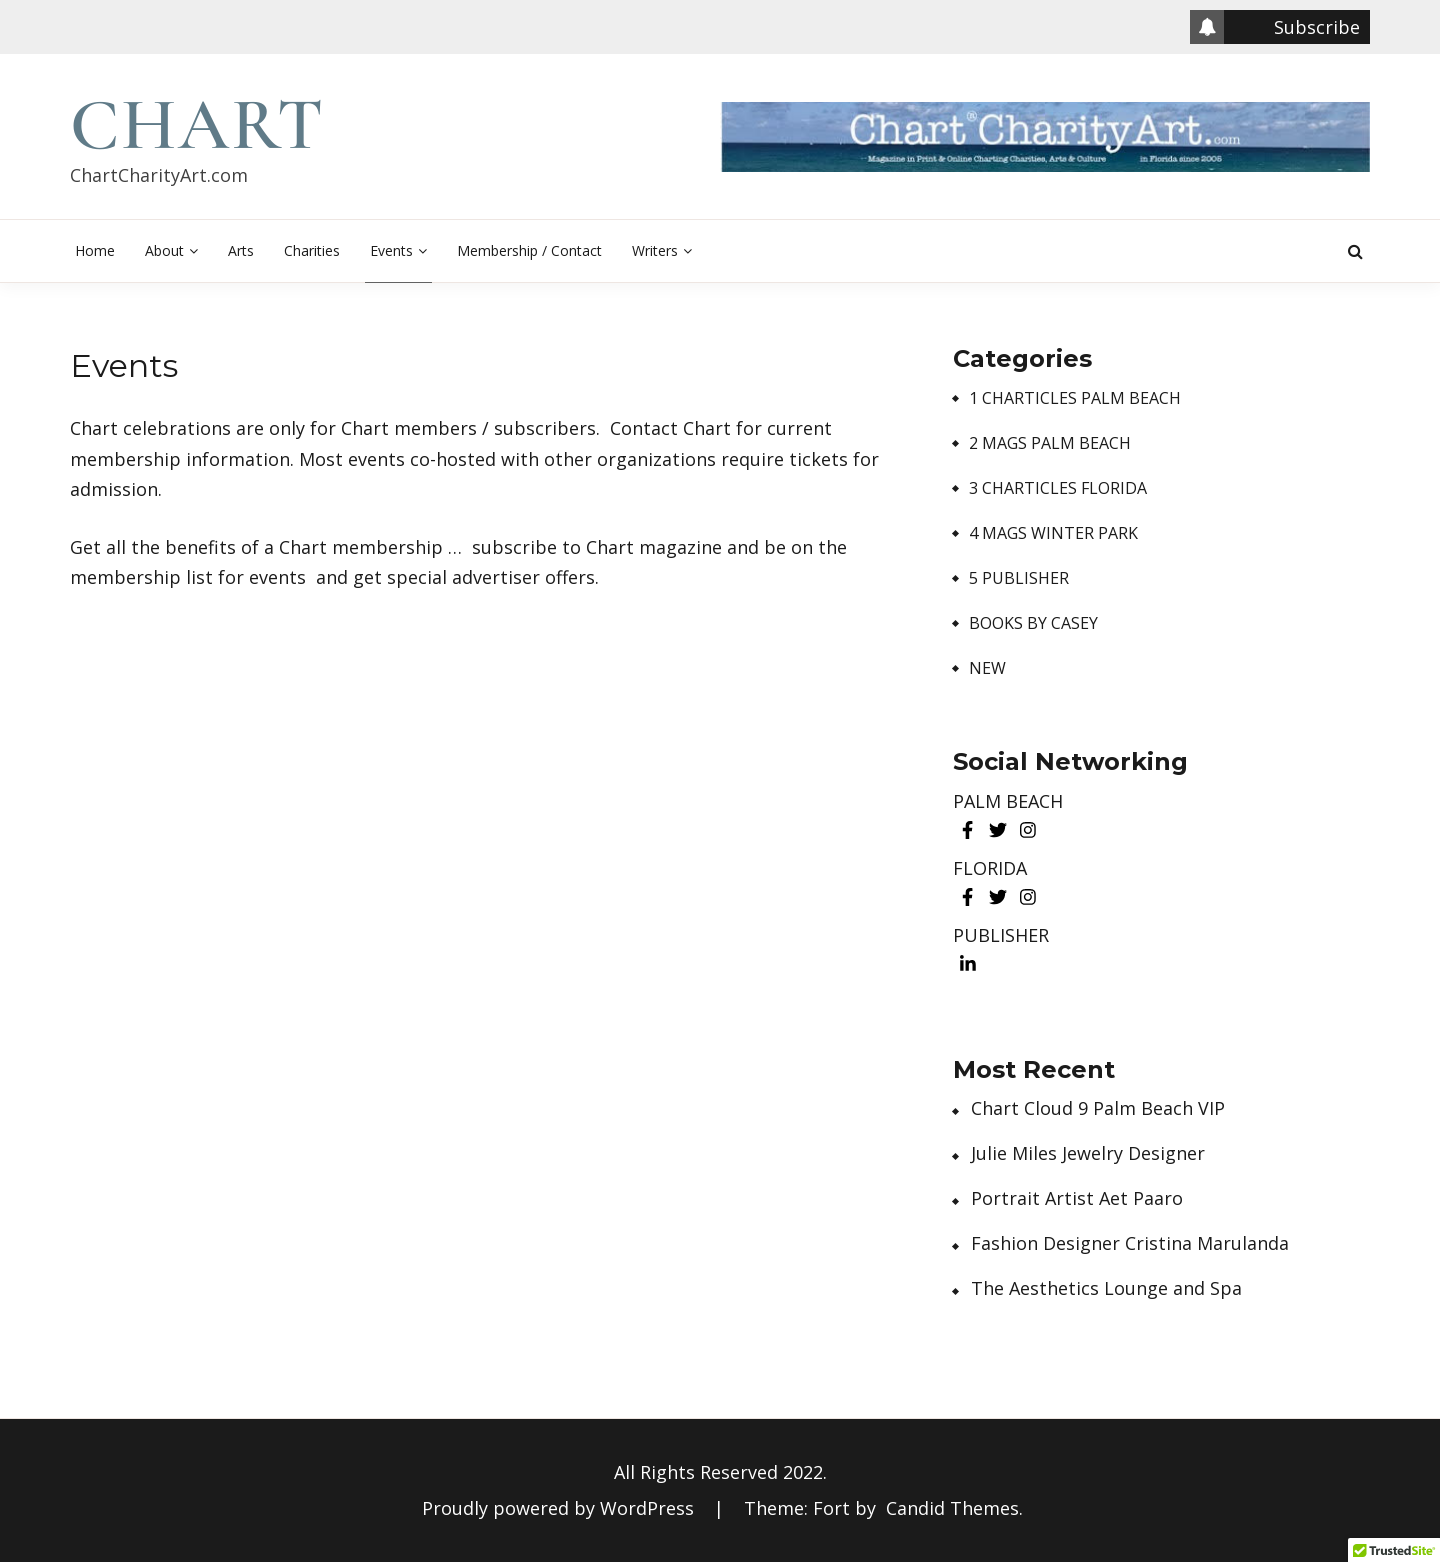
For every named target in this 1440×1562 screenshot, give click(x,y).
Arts (241, 250)
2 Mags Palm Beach (1050, 443)
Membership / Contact (529, 250)
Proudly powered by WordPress (560, 1508)
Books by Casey (1033, 623)
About (164, 250)
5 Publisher (1019, 578)
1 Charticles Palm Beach (1075, 398)
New (987, 668)
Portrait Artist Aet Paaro (1077, 1198)
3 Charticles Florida (1058, 488)
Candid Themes (952, 1508)
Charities (312, 250)
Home (95, 250)
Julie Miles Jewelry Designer (1088, 1153)
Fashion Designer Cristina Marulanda (1130, 1243)
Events (391, 250)
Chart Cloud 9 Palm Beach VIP (1098, 1108)
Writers (655, 250)
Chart (197, 125)
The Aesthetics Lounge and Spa (1106, 1288)
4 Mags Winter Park (1053, 533)
